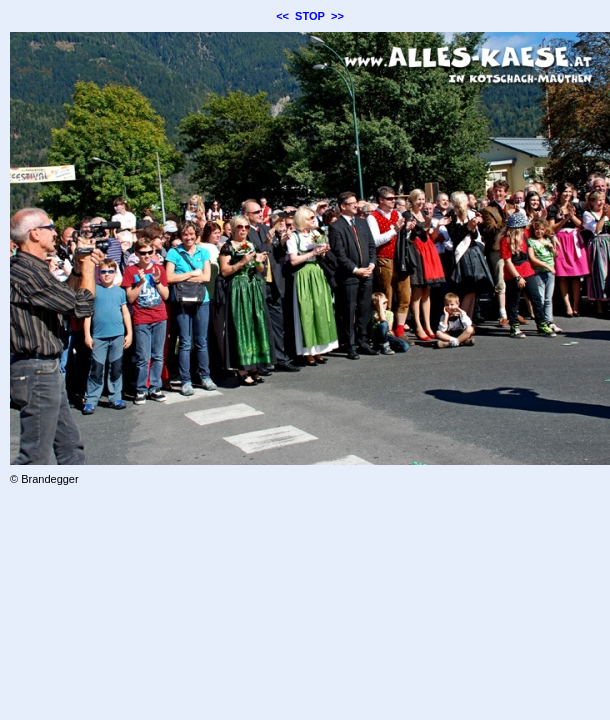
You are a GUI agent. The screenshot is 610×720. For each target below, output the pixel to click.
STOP (310, 16)
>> (337, 16)
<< (282, 16)
